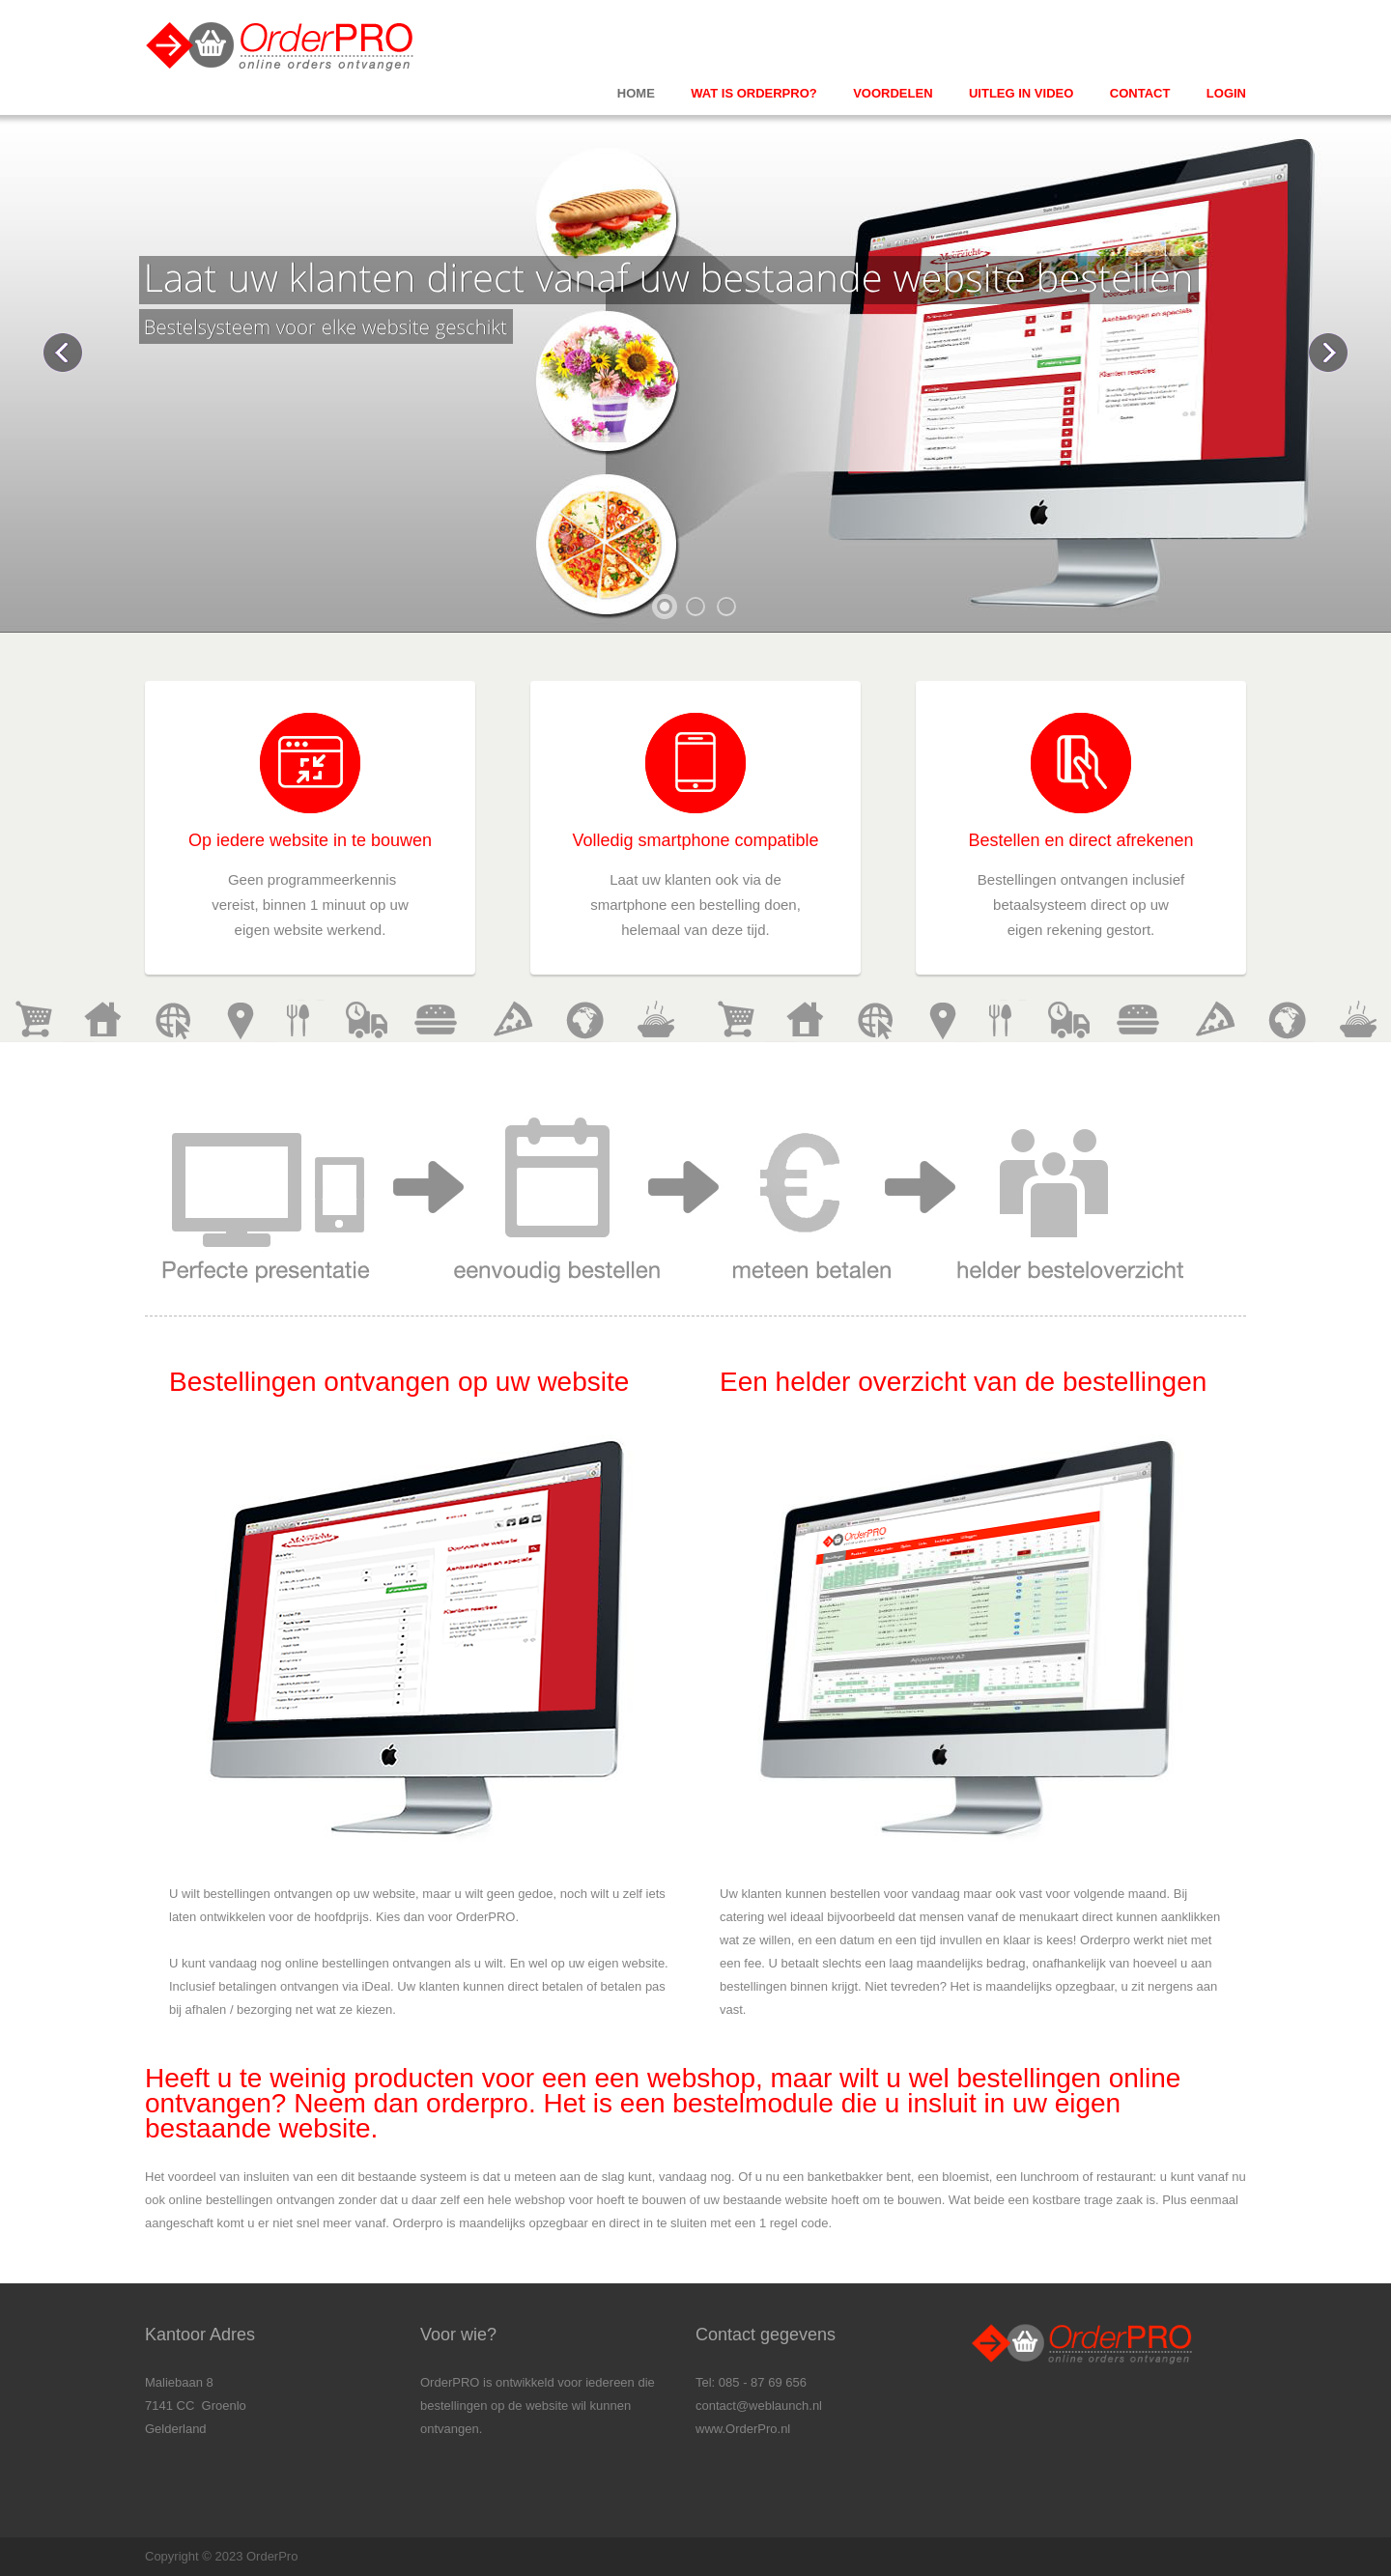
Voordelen (892, 93)
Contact (1140, 93)
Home (636, 93)
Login (1226, 93)
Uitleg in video (1021, 93)
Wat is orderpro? (753, 93)
